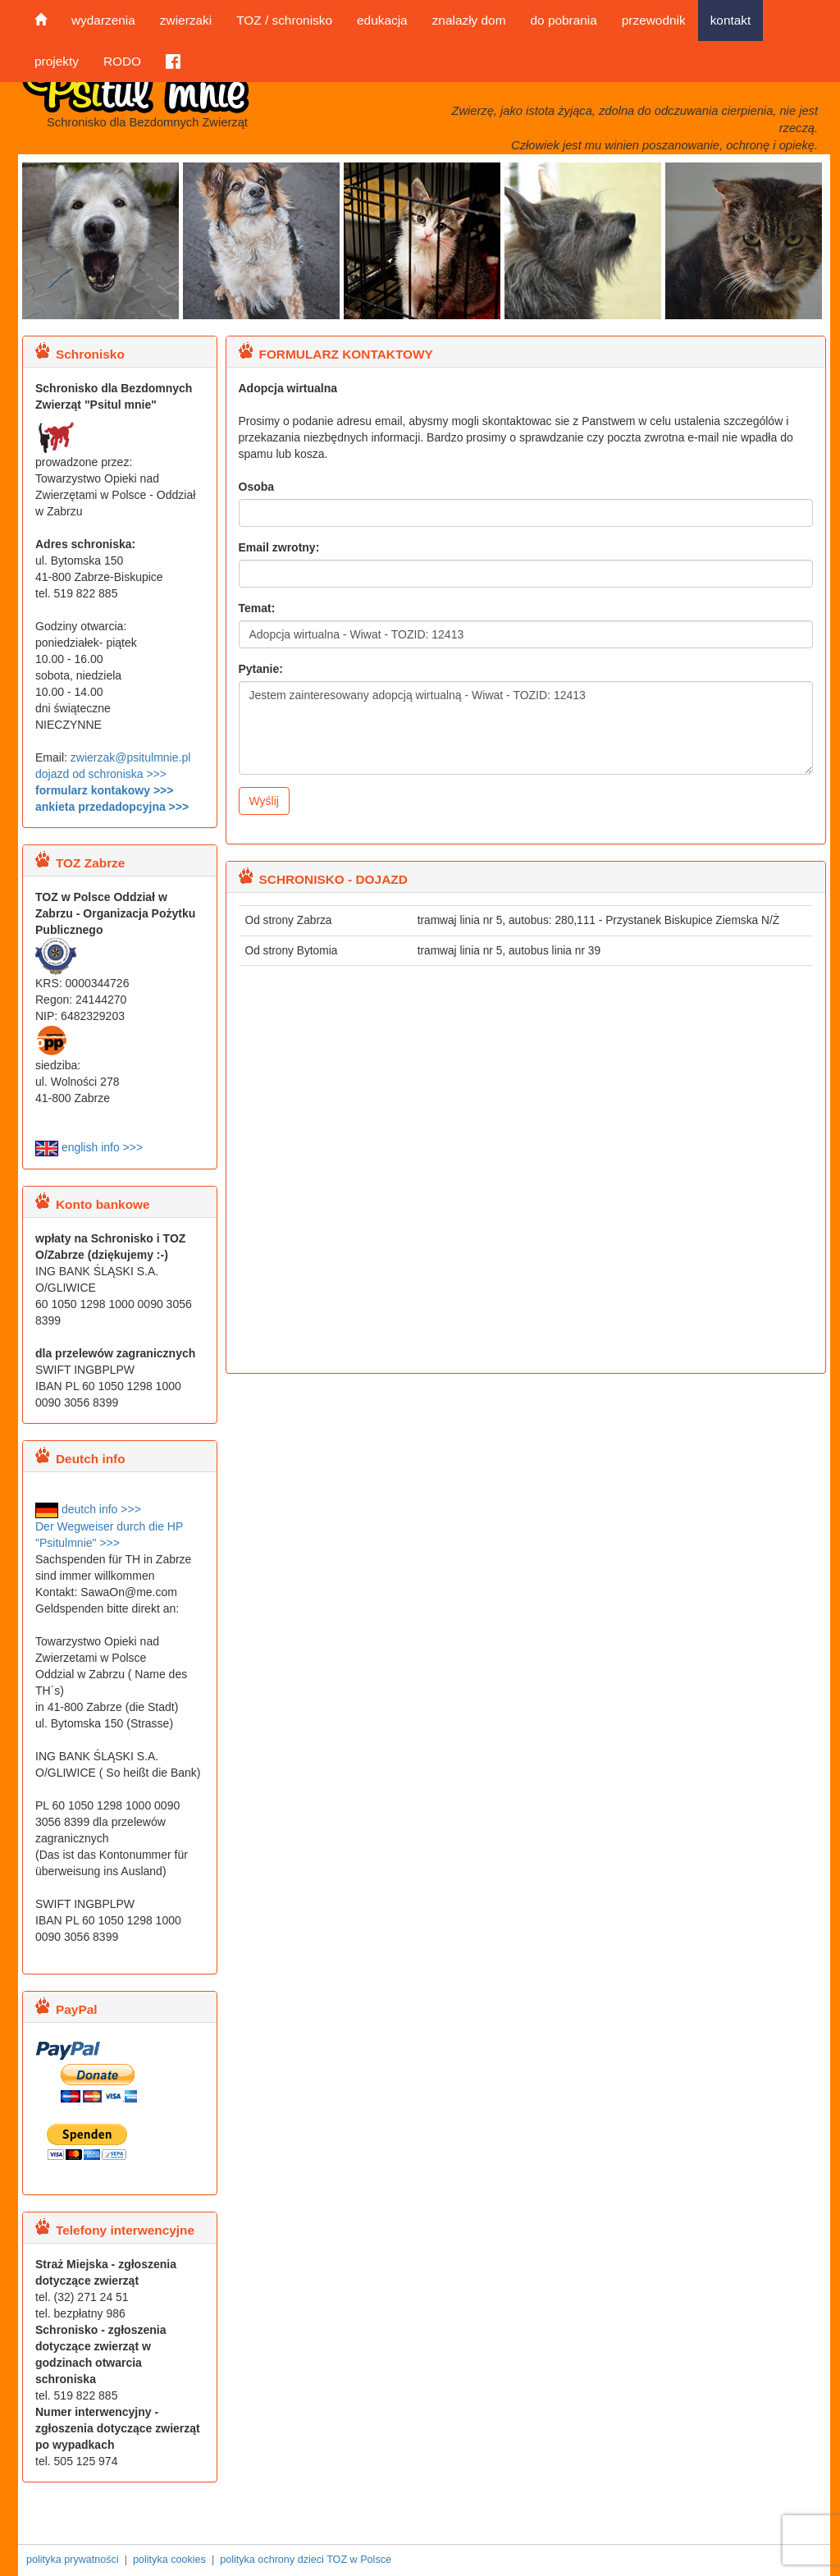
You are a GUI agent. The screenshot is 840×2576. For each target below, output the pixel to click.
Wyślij (264, 801)
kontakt (730, 20)
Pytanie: (261, 668)
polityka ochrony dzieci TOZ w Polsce (305, 2559)
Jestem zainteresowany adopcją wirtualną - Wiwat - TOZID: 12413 (526, 728)
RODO (122, 61)
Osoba (257, 486)
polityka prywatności (72, 2559)
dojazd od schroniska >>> (101, 773)
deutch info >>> (88, 1509)
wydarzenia (103, 20)
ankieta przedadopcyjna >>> (112, 806)
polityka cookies (169, 2559)
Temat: (257, 608)
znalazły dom (469, 20)
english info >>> (89, 1147)
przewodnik (654, 20)
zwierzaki (186, 20)
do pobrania (563, 20)
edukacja (382, 20)
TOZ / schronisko (284, 20)
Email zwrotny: (279, 547)
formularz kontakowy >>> (104, 790)
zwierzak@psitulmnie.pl (130, 757)
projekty (56, 61)
